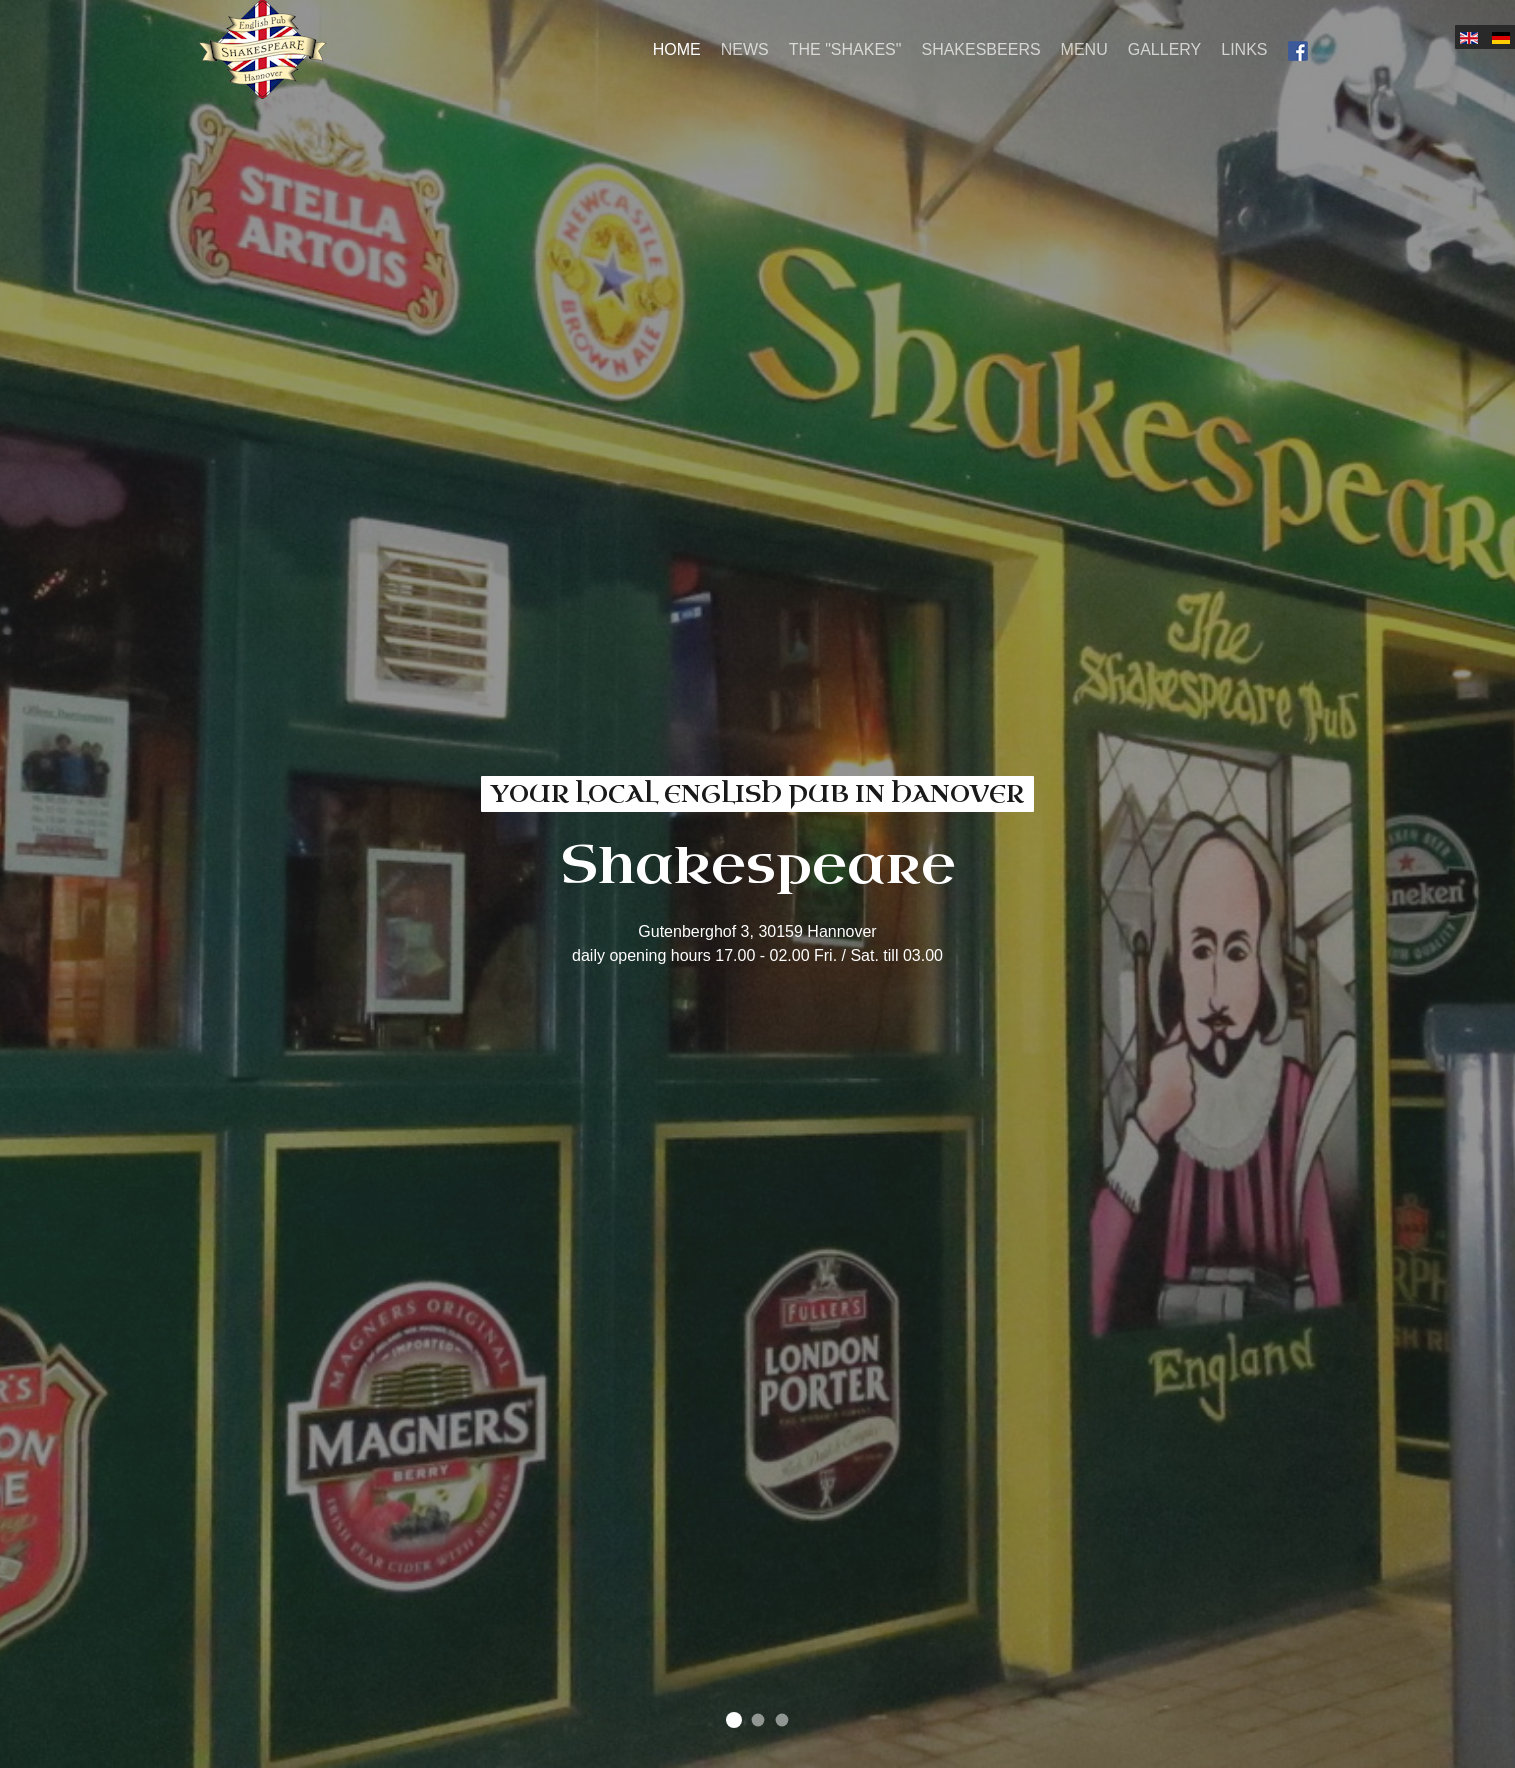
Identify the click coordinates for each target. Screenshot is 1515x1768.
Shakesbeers (980, 49)
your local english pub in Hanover (734, 1720)
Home (677, 49)
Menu (1084, 49)
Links (1244, 49)
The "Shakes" (845, 49)
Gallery (1165, 49)
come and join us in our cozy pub (757, 1720)
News (745, 49)
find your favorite (781, 1720)
